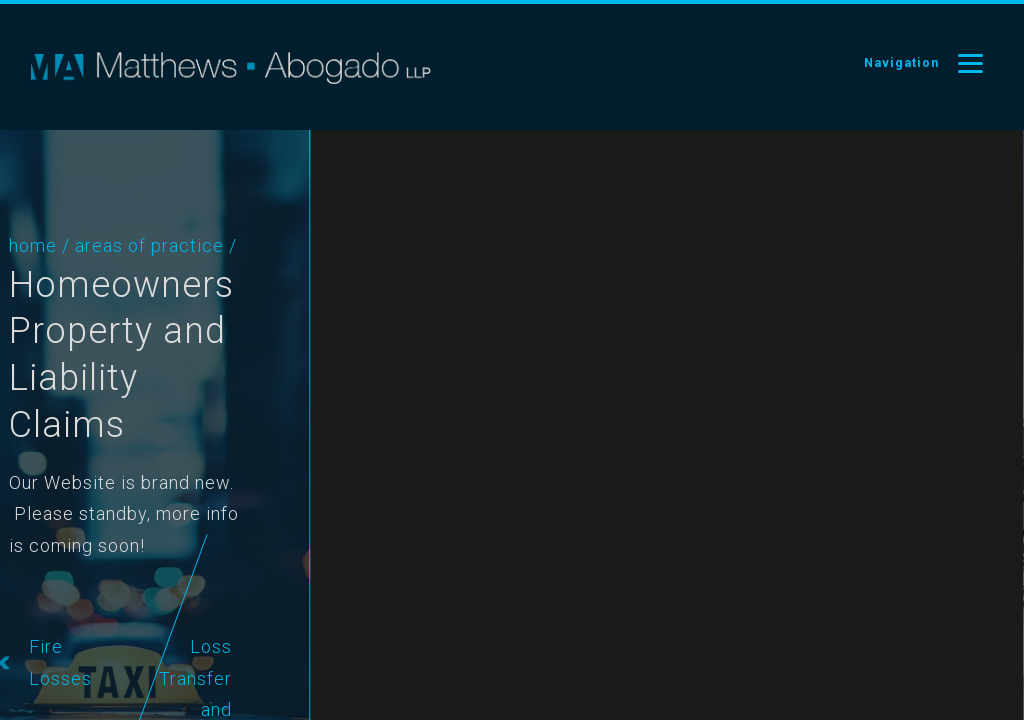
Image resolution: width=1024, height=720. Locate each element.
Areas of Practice (113, 245)
